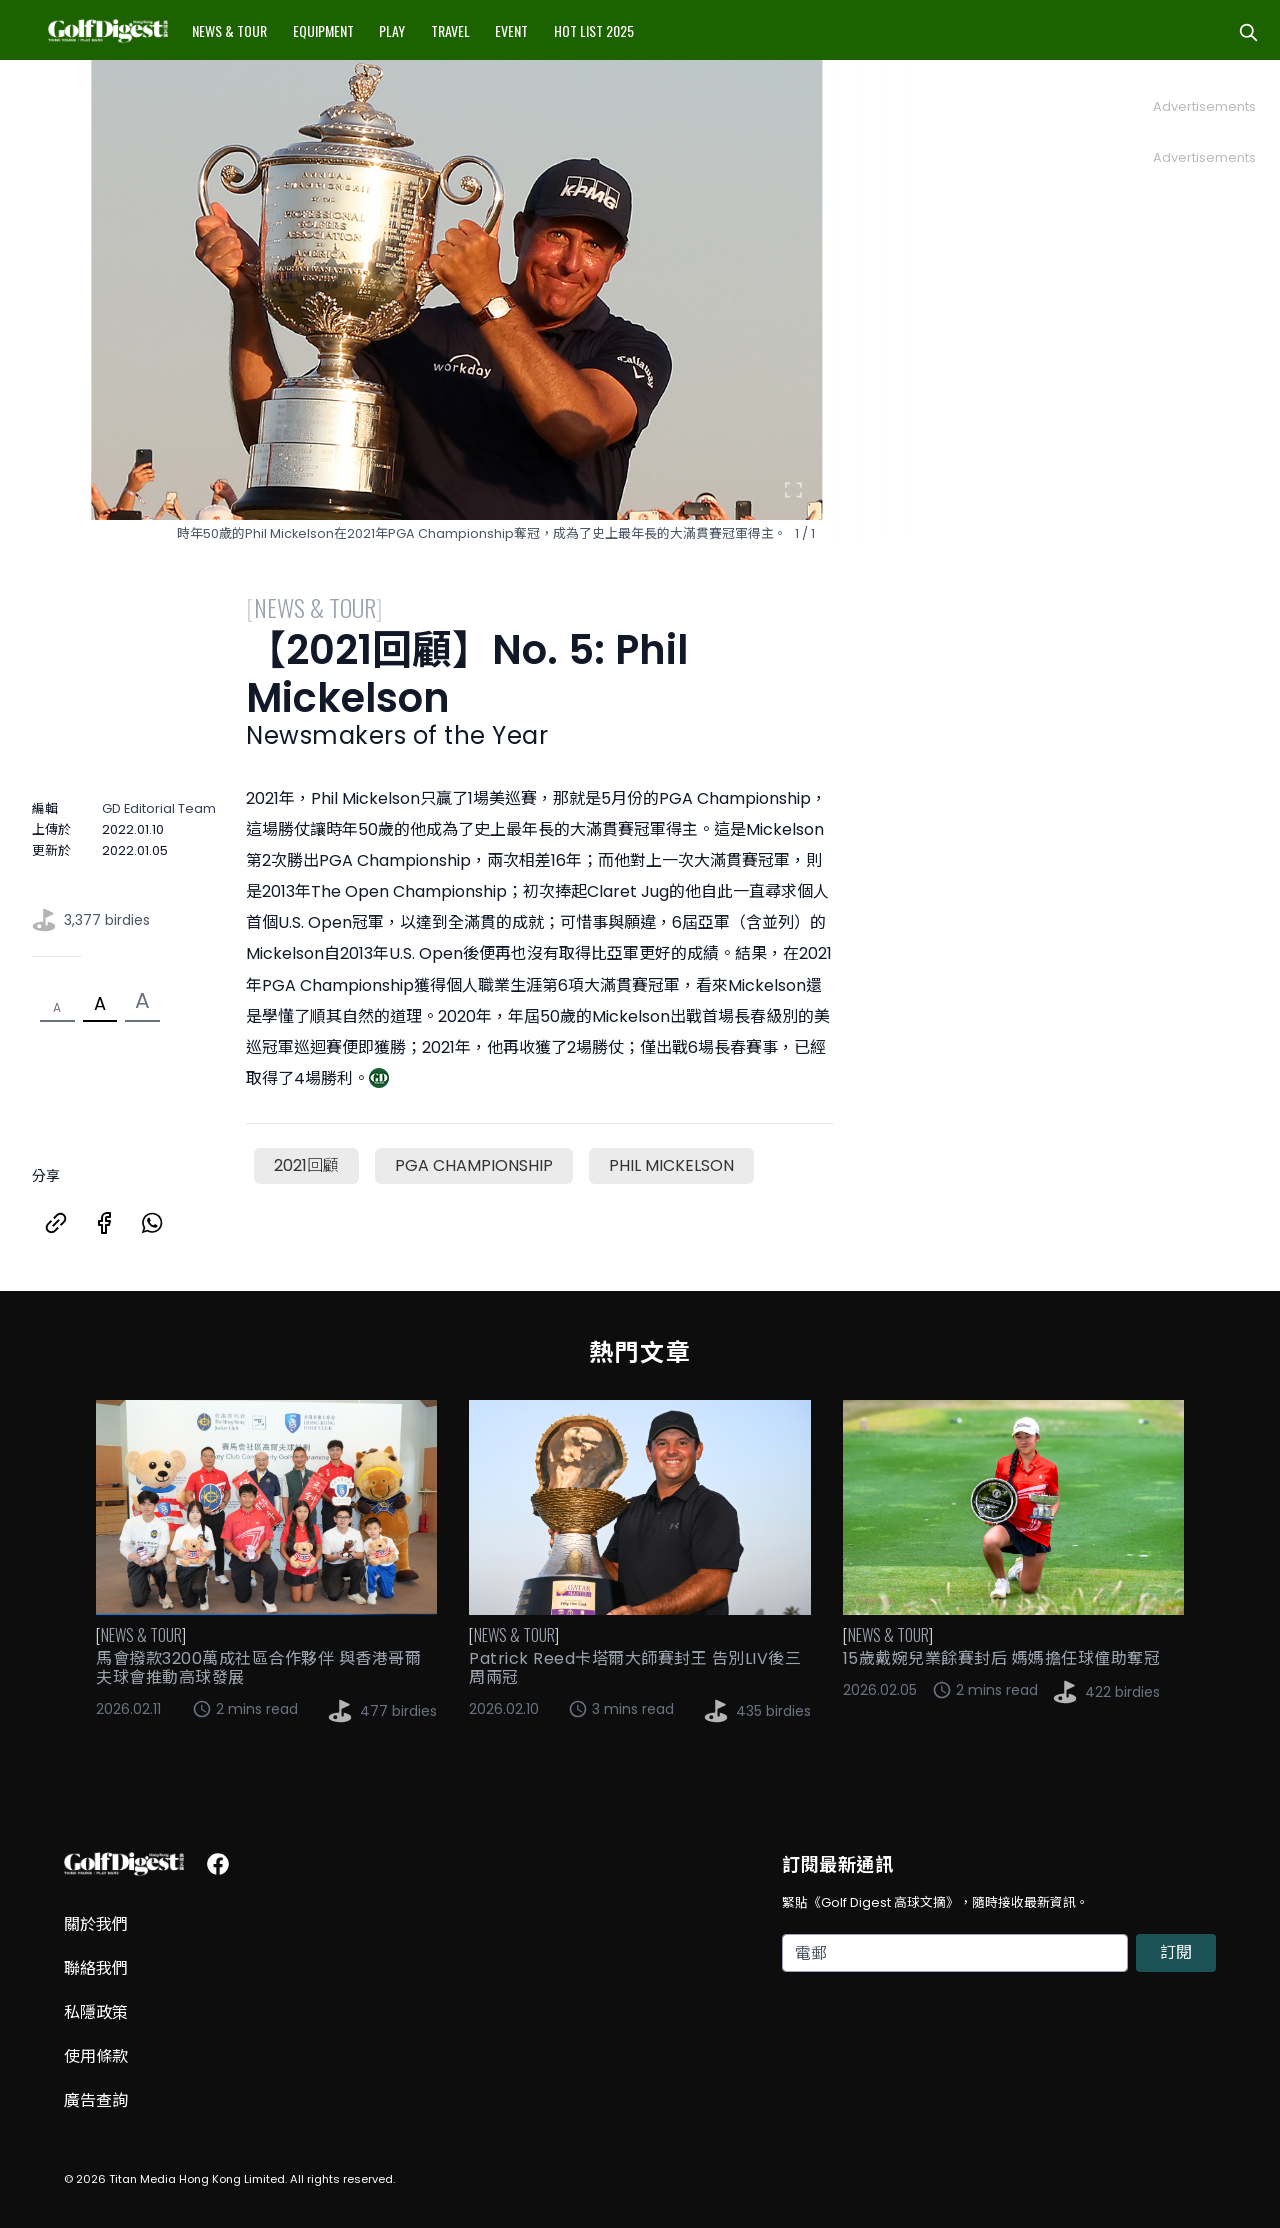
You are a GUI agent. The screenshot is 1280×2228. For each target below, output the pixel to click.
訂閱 (1176, 1952)
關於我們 (96, 1924)
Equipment (323, 30)
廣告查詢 (96, 2100)
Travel (450, 30)
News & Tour (229, 30)
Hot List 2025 (594, 30)
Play (392, 30)
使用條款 (96, 2056)
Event (511, 30)
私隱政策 (96, 2012)
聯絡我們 (96, 1968)
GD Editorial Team (159, 808)
